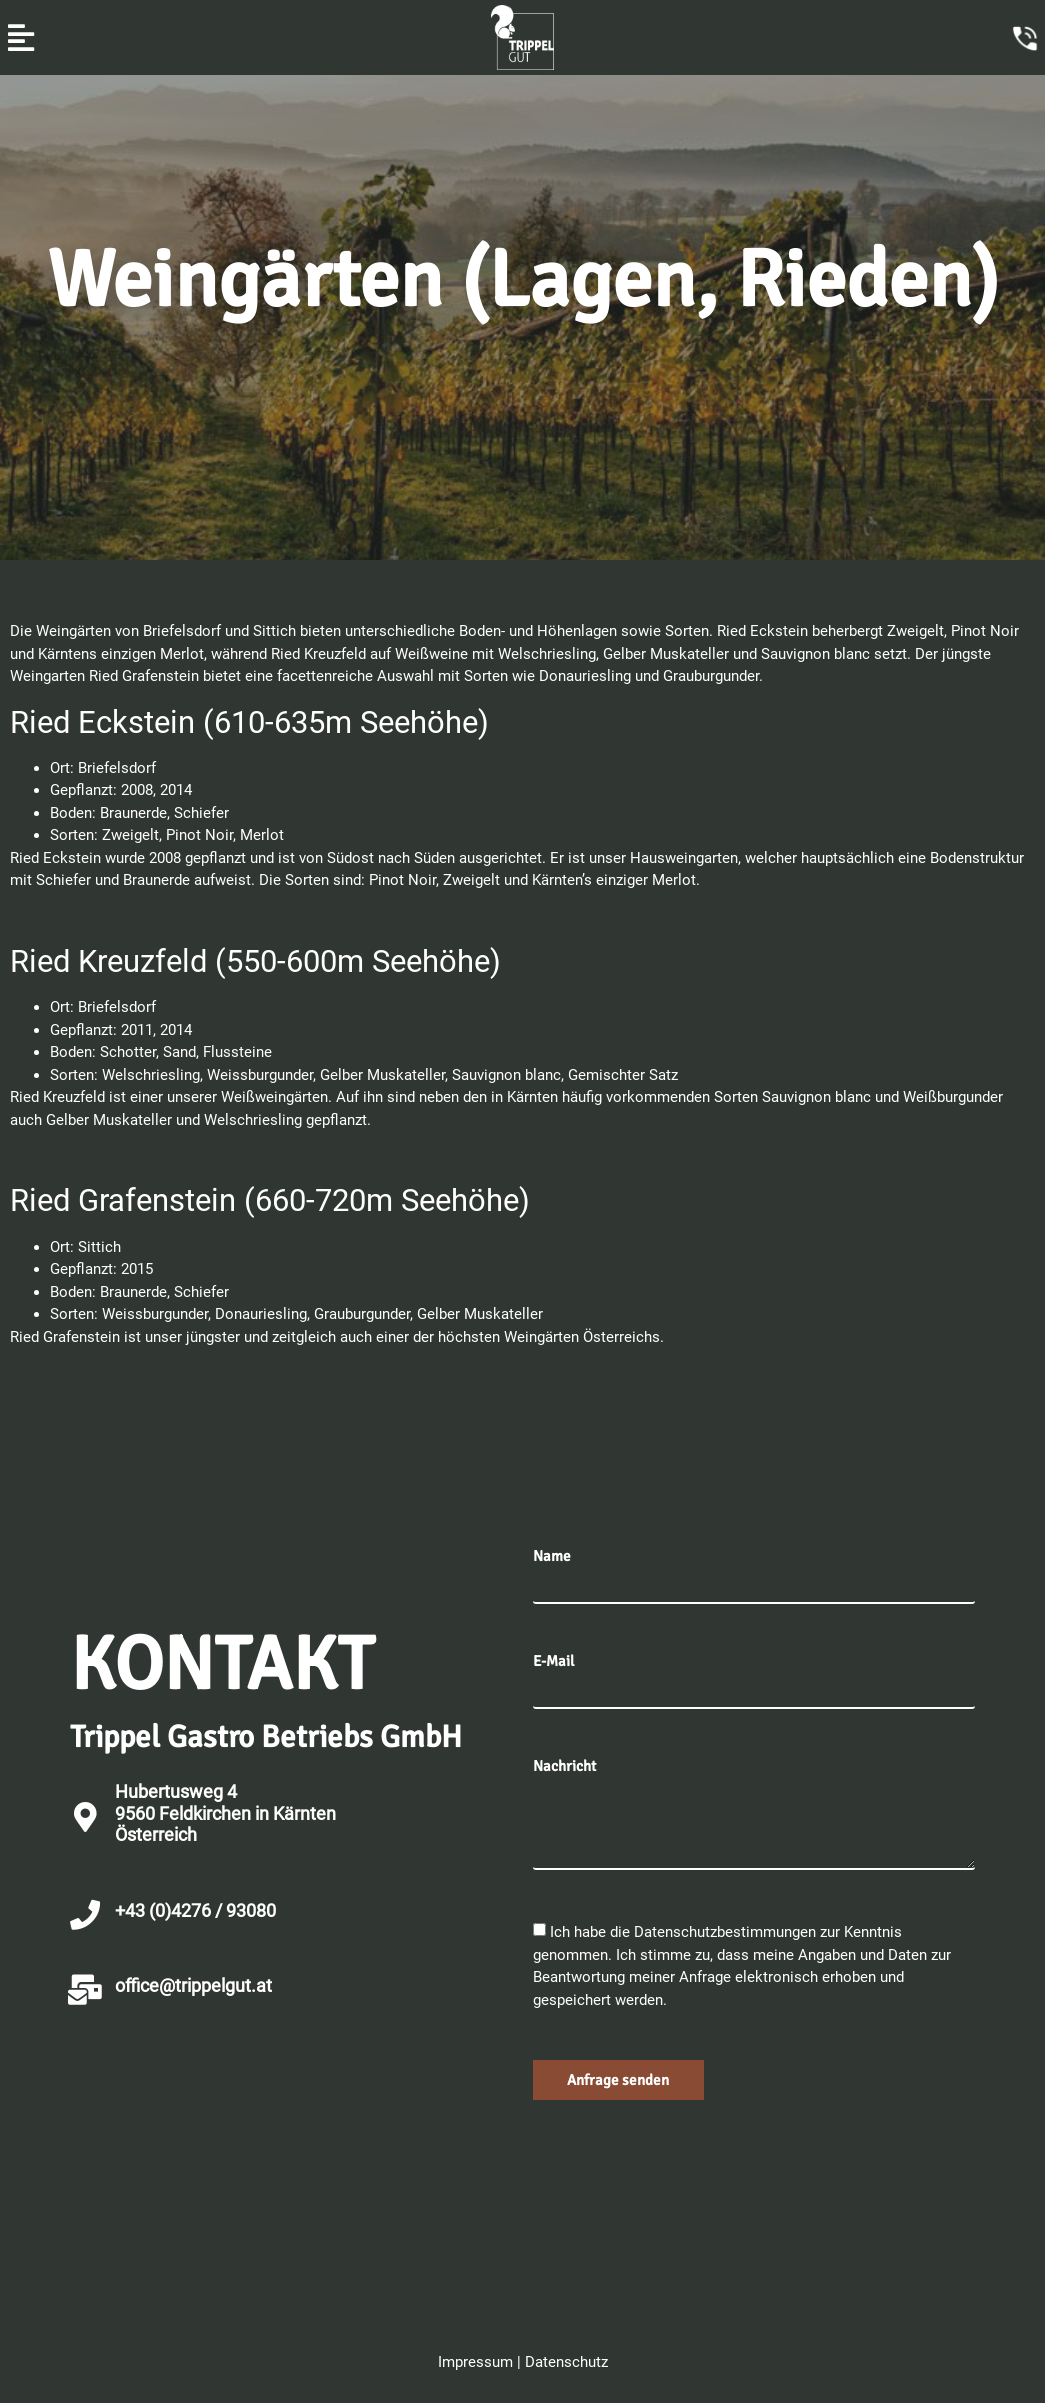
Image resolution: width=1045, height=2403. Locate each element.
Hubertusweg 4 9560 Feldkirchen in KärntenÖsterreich (225, 1813)
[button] (20, 37)
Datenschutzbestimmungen (727, 1932)
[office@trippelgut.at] (85, 1990)
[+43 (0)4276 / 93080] (85, 1915)
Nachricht (564, 1766)
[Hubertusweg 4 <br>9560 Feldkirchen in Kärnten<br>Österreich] (85, 1817)
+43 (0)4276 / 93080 (195, 1910)
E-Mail (553, 1661)
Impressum (475, 2362)
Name (552, 1556)
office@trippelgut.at (193, 1985)
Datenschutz (566, 2362)
